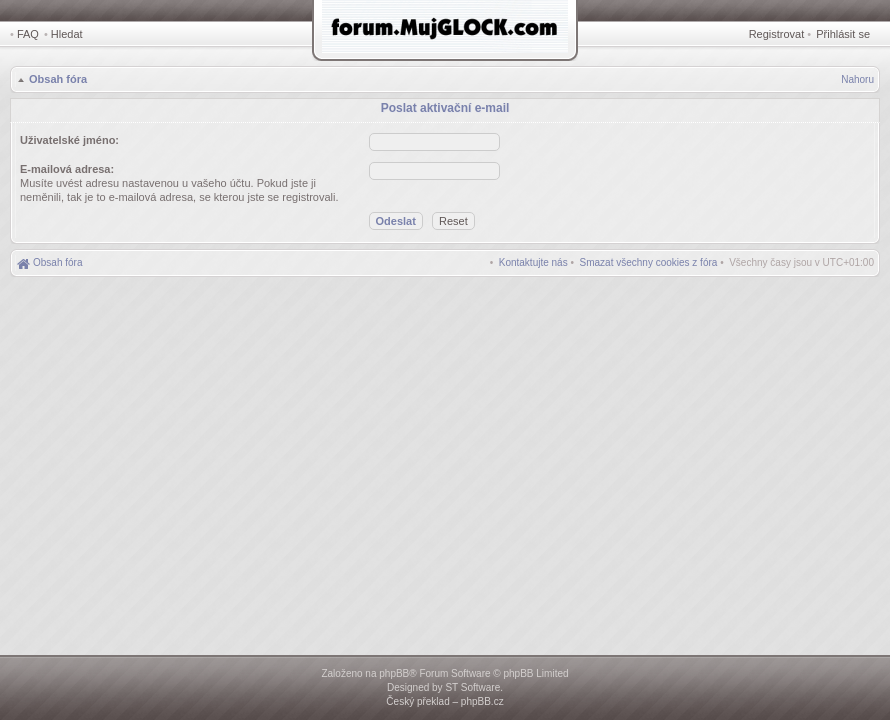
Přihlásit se (843, 34)
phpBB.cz (482, 701)
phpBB (394, 673)
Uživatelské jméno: (69, 140)
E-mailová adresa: (67, 169)
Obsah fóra (58, 79)
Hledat (67, 34)
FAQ (28, 34)
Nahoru (857, 79)
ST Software (472, 687)
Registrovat (777, 34)
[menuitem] (649, 262)
